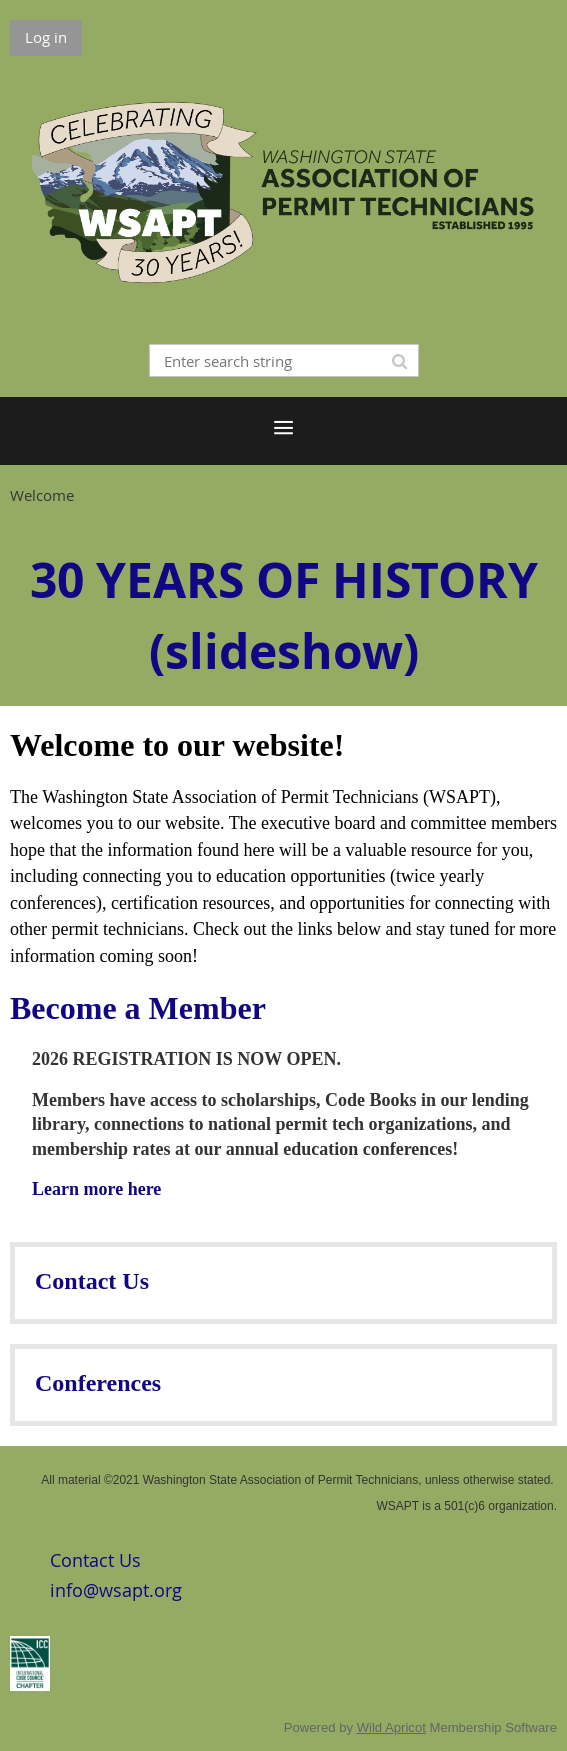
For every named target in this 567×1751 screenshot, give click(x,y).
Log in (46, 37)
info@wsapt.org (116, 1590)
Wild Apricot (391, 1727)
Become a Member (138, 1008)
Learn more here (96, 1189)
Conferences (98, 1383)
